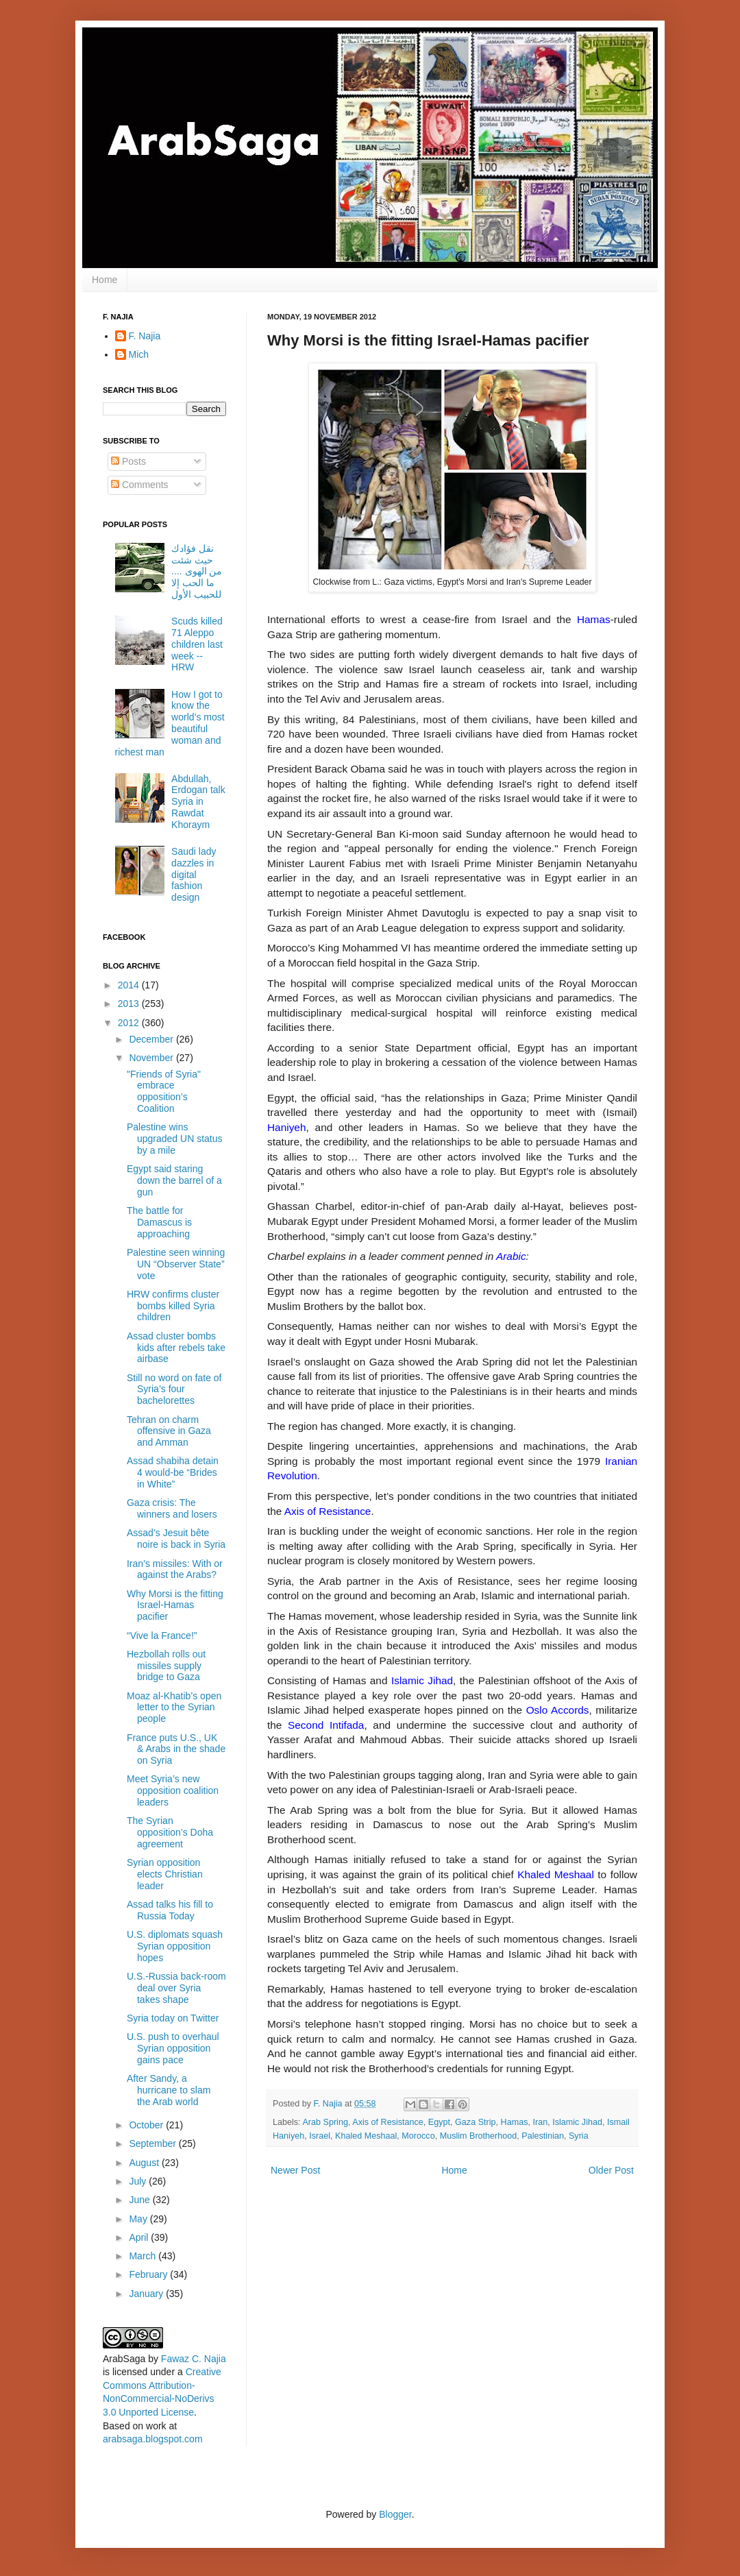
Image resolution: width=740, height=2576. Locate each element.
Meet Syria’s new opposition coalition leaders (173, 1790)
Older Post (611, 2170)
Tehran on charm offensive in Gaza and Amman (169, 1431)
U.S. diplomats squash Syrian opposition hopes (175, 1946)
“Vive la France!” (162, 1635)
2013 (130, 1003)
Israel (319, 2136)
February (149, 2274)
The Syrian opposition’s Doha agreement (170, 1832)
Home (104, 279)
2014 (130, 985)
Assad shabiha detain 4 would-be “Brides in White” (173, 1472)
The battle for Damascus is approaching (159, 1222)
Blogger (395, 2514)
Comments (140, 484)
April (140, 2237)
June (140, 2199)
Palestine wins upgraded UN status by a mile (175, 1138)
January (147, 2293)
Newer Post (295, 2170)
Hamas (514, 2122)
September (153, 2143)
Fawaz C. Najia (193, 2358)
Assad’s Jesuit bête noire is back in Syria (176, 1538)
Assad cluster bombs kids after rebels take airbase (176, 1347)
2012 (130, 1022)
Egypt (439, 2122)
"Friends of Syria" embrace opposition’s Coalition (164, 1091)
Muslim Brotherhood (478, 2136)
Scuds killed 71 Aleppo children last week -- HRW (197, 644)
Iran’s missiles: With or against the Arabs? (175, 1569)
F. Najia (329, 2104)
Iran (539, 2122)
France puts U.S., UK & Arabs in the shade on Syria (176, 1749)
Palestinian (542, 2136)
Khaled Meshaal (366, 2136)
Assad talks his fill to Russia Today (170, 1910)
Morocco (418, 2136)
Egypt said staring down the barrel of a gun (174, 1180)
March (143, 2255)
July (139, 2181)
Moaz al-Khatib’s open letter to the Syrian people (174, 1707)
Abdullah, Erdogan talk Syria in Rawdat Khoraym (198, 801)
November (152, 1057)
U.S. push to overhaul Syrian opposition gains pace (173, 2048)
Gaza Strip (475, 2122)
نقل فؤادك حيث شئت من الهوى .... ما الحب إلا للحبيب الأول (196, 571)
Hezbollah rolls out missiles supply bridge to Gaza (166, 1666)
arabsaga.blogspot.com (153, 2438)
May (139, 2218)
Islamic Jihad (577, 2122)
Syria (579, 2136)
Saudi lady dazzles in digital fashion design (193, 874)
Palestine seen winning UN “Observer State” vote (176, 1264)
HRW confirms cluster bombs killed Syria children (173, 1306)
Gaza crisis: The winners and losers (172, 1508)
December (152, 1039)
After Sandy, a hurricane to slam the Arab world (168, 2090)
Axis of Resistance (387, 2122)
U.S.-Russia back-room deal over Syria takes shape (176, 1988)
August (145, 2162)
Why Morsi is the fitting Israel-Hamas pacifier (175, 1605)
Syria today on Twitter (173, 2018)
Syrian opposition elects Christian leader (165, 1874)
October (147, 2124)
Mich (139, 354)
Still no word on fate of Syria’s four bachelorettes (174, 1389)
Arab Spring (325, 2122)
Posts (128, 461)
